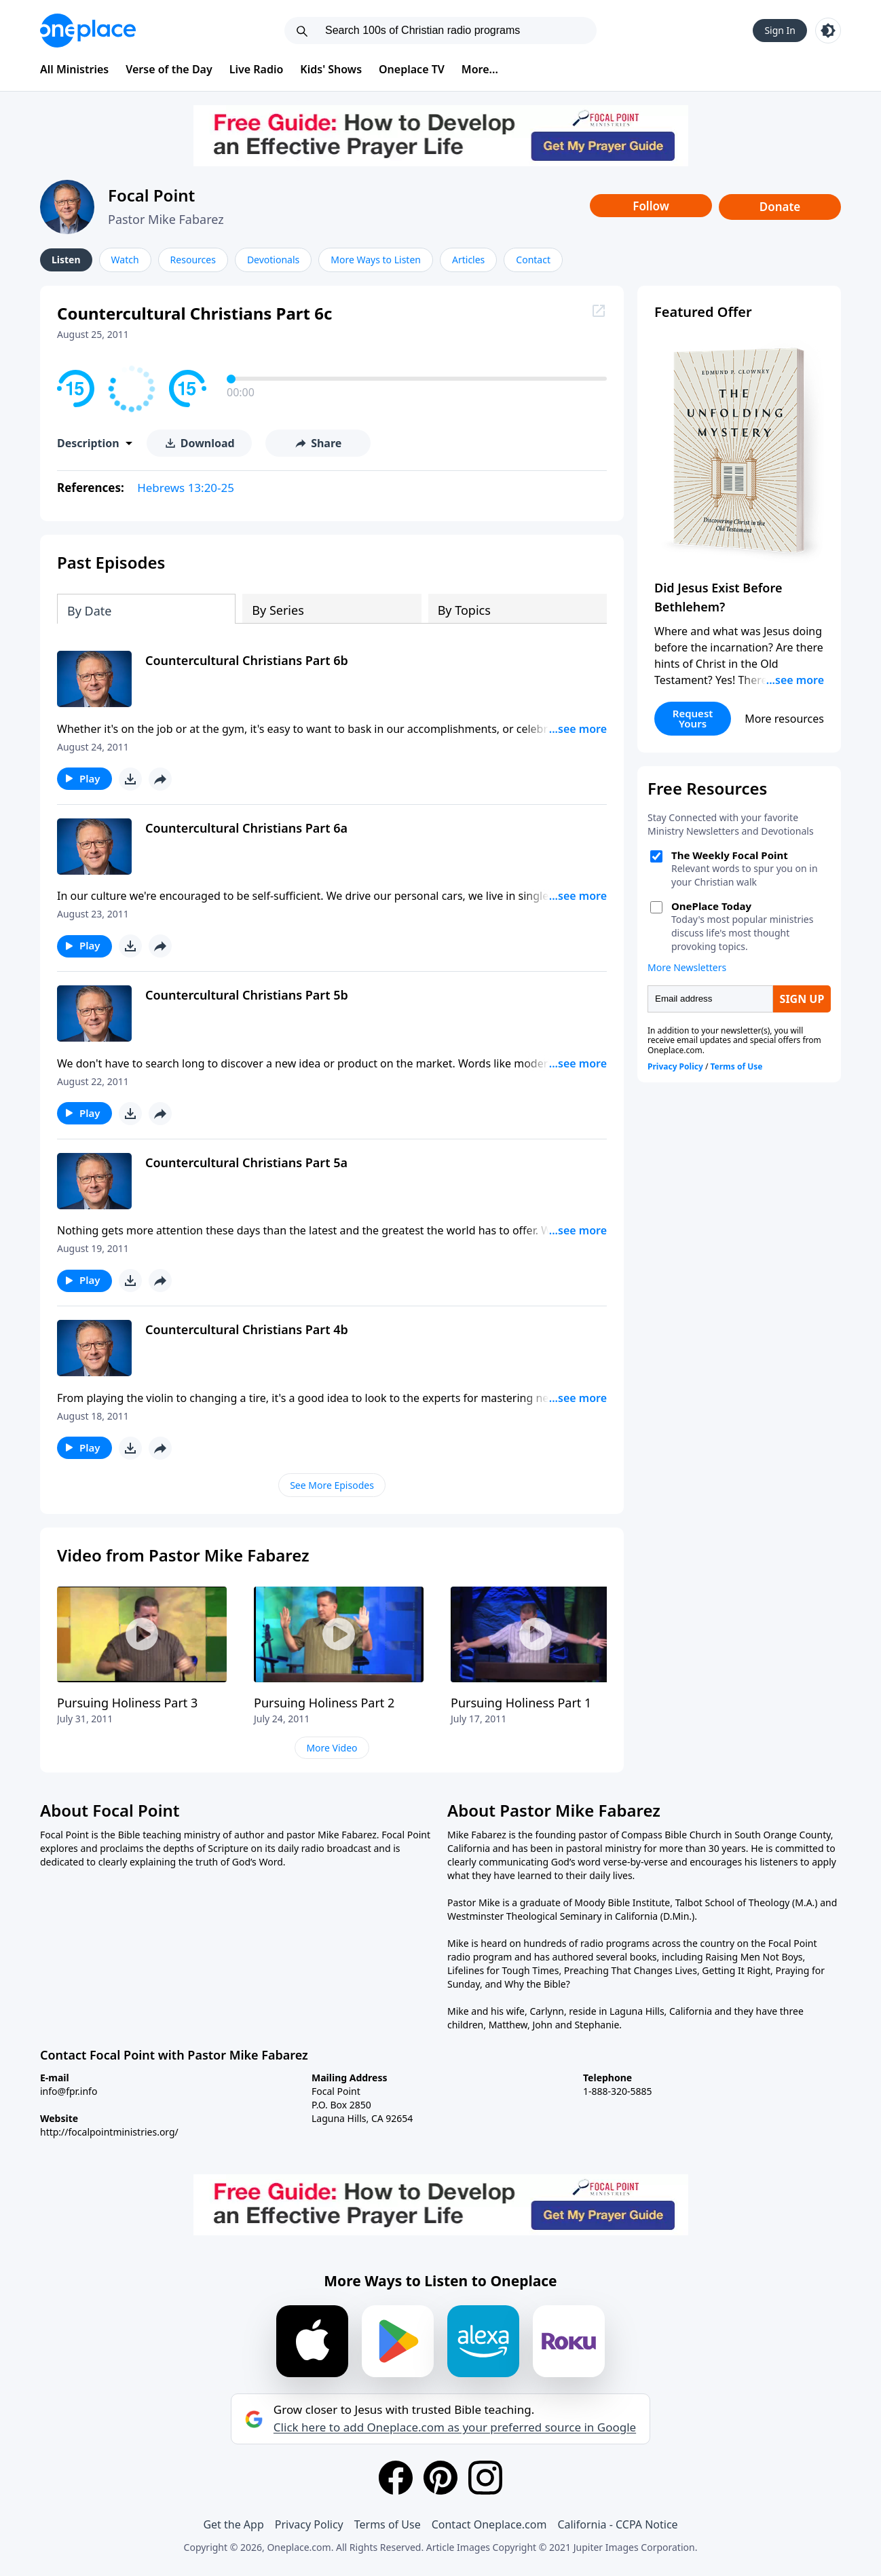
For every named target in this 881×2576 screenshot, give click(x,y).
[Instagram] (485, 2478)
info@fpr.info (68, 2091)
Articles (468, 259)
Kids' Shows (331, 69)
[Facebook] (396, 2478)
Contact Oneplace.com (489, 2524)
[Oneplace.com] (88, 31)
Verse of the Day (169, 69)
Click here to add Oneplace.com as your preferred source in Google (455, 2427)
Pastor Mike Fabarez (166, 219)
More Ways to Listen (376, 259)
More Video (331, 1747)
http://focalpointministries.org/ (109, 2131)
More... (480, 69)
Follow (651, 206)
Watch (125, 259)
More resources (784, 718)
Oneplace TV (412, 69)
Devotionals (273, 259)
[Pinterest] (440, 2478)
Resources (193, 259)
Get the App (233, 2524)
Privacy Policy (309, 2524)
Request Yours (693, 718)
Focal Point (151, 195)
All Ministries (74, 69)
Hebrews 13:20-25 (185, 487)
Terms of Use (387, 2524)
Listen (66, 259)
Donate (780, 206)
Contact (533, 259)
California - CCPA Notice (617, 2524)
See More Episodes (332, 1485)
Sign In (779, 30)
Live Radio (256, 69)
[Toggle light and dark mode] (828, 30)
